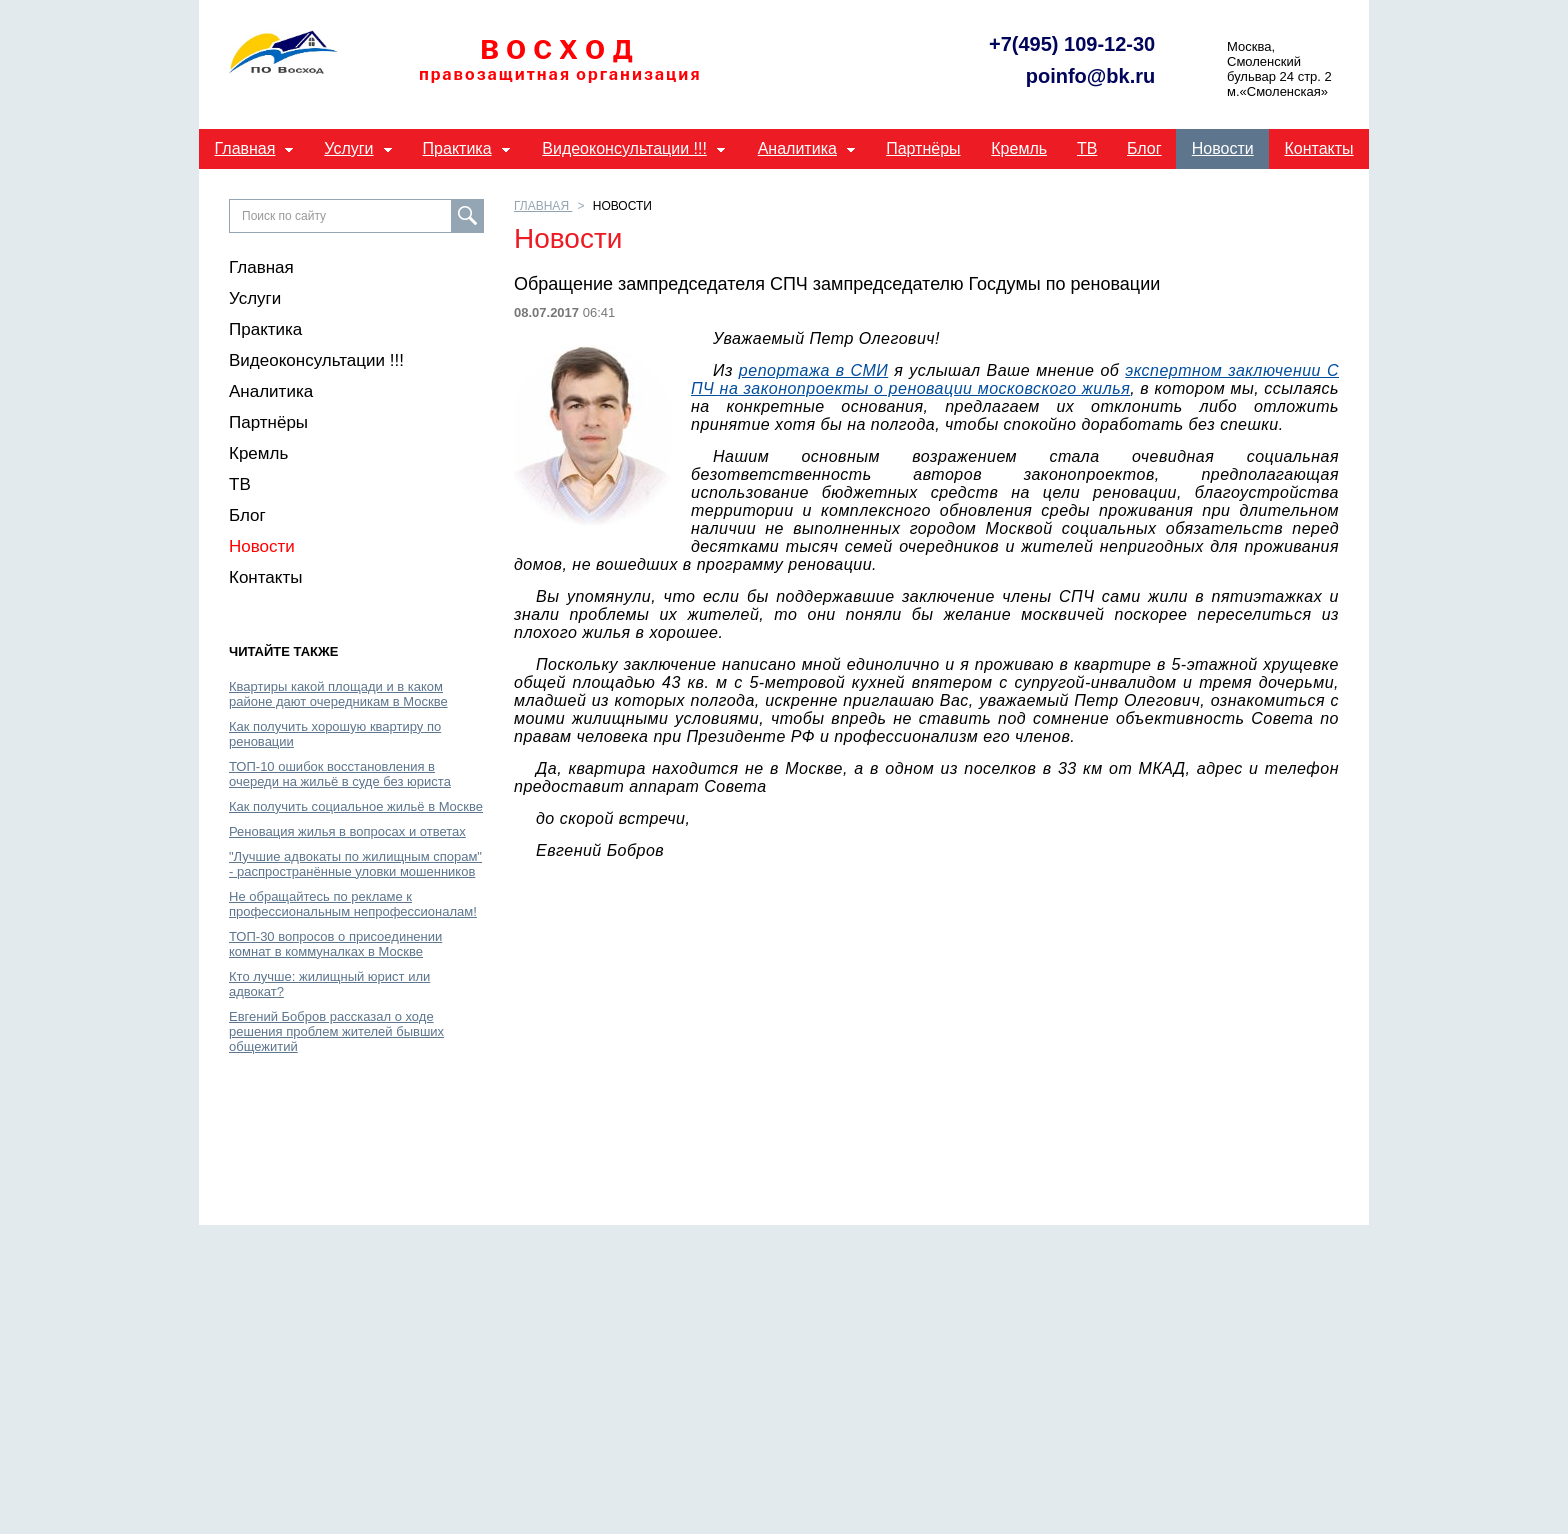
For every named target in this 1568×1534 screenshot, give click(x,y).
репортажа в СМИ (813, 370)
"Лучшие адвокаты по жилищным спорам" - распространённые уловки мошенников (355, 864)
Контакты (1318, 148)
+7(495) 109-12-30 (1072, 44)
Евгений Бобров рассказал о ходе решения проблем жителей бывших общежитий (336, 1031)
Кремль (1019, 148)
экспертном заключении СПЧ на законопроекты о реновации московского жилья (1015, 379)
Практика (457, 148)
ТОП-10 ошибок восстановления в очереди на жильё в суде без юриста (340, 774)
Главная (245, 148)
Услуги (348, 148)
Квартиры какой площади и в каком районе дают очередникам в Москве (338, 694)
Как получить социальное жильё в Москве (356, 806)
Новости (1223, 148)
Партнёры (923, 148)
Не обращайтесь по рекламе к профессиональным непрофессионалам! (353, 904)
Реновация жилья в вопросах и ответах (347, 831)
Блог (1144, 148)
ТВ (1087, 148)
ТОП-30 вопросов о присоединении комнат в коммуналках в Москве (335, 944)
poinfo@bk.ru (1090, 76)
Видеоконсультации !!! (624, 148)
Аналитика (797, 148)
